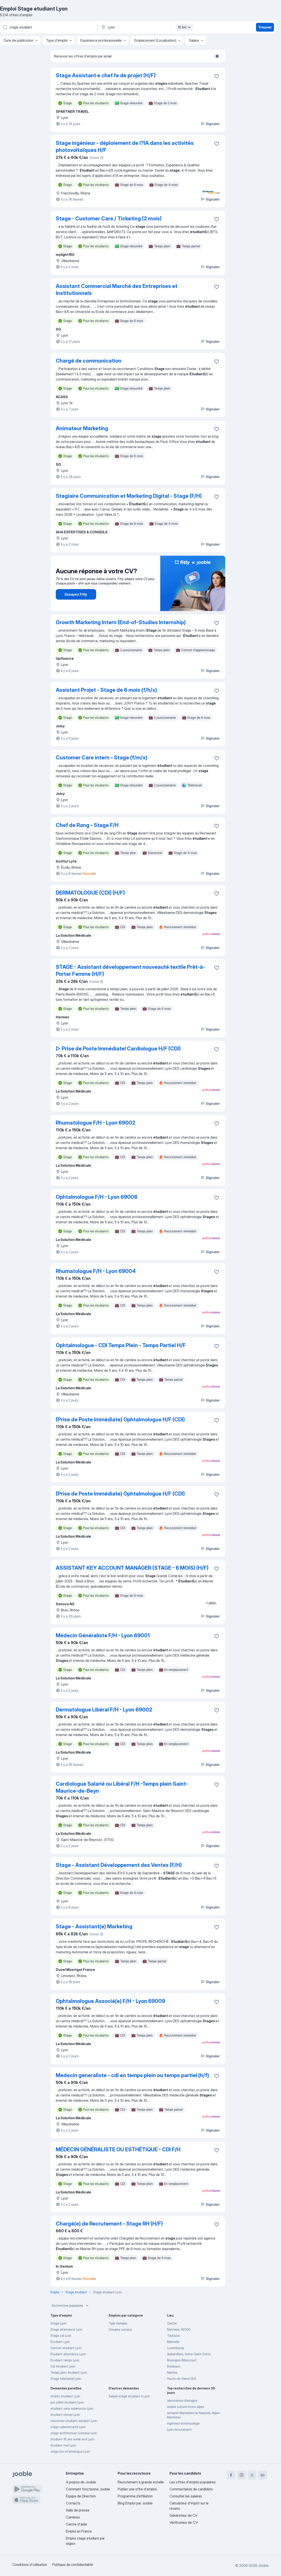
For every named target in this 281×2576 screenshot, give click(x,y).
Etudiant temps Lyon (64, 2360)
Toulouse (173, 2335)
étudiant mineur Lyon (65, 2414)
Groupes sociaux (120, 2329)
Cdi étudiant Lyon (62, 2366)
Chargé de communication (88, 361)
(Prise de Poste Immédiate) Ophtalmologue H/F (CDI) (120, 1419)
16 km (185, 27)
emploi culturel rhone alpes (185, 2407)
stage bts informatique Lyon (70, 2451)
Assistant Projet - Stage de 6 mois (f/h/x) (106, 690)
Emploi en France (79, 2531)
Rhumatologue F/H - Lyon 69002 (95, 1123)
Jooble (263, 2565)
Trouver (265, 27)
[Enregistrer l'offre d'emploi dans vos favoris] (216, 76)
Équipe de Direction (81, 2496)
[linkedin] (262, 2475)
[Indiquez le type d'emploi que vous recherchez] (48, 27)
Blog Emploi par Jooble (135, 2503)
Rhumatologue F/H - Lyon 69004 (96, 1271)
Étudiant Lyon (60, 2342)
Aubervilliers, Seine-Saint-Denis (189, 2354)
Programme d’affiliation (135, 2496)
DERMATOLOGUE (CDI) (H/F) (90, 893)
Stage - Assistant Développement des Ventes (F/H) (119, 1865)
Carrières (73, 2517)
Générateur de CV (183, 2515)
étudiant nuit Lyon (63, 2445)
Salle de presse (77, 2510)
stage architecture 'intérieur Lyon (73, 2433)
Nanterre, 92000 (179, 2329)
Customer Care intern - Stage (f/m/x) (101, 757)
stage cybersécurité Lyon (68, 2427)
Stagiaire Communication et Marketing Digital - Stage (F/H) (129, 496)
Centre (172, 2323)
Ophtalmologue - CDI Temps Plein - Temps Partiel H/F (121, 1345)
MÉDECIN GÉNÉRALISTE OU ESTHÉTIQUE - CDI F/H (118, 2149)
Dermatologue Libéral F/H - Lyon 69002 (104, 1709)
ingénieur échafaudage (183, 2423)
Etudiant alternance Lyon (68, 2354)
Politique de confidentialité (72, 2564)
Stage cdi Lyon (60, 2335)
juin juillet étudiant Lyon (67, 2402)
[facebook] (231, 2475)
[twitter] (252, 2475)
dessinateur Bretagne (182, 2400)
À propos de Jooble (81, 2482)
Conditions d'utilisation (29, 2564)
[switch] (218, 56)
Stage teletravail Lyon (65, 2378)
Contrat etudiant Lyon (66, 2348)
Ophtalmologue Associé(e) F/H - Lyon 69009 (110, 2001)
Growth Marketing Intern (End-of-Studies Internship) (121, 622)
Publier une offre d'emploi (137, 2489)
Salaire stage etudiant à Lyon (129, 2396)
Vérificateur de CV (183, 2522)
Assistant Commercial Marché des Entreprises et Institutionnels (116, 289)
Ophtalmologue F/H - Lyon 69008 (96, 1197)
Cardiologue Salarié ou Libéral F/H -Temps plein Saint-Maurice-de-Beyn (122, 1787)
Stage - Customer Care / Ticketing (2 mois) (109, 218)
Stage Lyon (58, 2323)
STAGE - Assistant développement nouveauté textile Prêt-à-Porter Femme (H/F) (130, 970)
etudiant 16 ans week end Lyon (72, 2439)
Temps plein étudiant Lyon (68, 2372)
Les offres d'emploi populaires (192, 2482)
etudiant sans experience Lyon (71, 2408)
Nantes (172, 2372)
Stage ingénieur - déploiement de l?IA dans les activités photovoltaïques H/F (125, 146)
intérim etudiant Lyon (65, 2396)
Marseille (173, 2342)
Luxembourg (175, 2348)
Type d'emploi (118, 2323)
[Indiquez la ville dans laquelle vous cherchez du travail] (146, 27)
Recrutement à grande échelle (141, 2482)
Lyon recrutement (179, 2429)
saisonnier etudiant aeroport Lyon (73, 2421)
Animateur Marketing (82, 428)
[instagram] (241, 2475)
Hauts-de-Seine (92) (181, 2378)
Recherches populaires (70, 2305)
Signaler (210, 124)
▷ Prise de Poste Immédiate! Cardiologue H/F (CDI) (118, 1048)
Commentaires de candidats (191, 2489)
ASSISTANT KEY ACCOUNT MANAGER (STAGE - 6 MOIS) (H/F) (132, 1568)
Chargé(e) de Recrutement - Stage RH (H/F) (109, 2223)
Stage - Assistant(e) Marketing (94, 1926)
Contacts (73, 2503)
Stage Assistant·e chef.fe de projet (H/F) (106, 75)
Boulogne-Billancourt (181, 2360)
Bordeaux (173, 2366)
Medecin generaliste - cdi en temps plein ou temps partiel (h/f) (132, 2075)
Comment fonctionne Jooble (88, 2489)
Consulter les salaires (185, 2496)
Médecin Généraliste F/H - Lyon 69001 (103, 1635)
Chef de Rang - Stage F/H (87, 825)
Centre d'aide (76, 2524)
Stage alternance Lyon (66, 2329)
